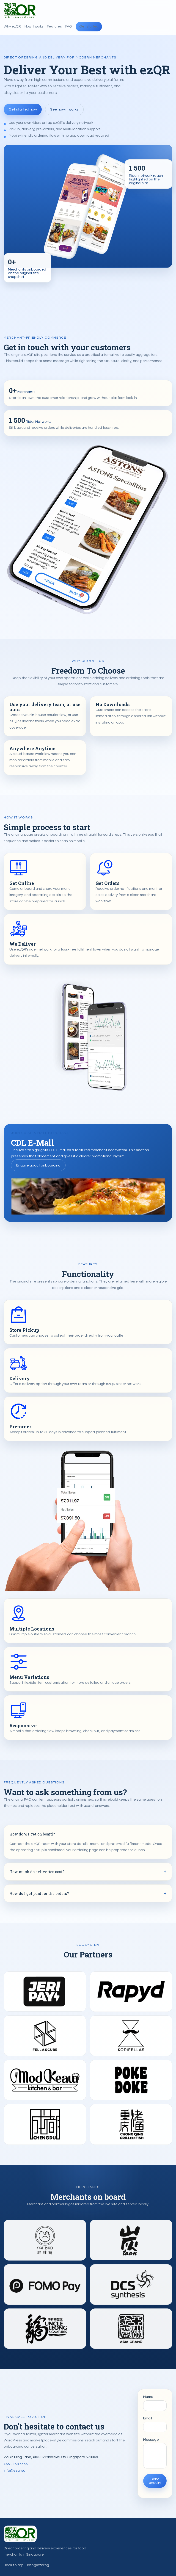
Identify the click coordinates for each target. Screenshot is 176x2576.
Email (147, 2418)
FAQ (68, 26)
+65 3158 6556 (16, 2464)
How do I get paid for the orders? (39, 1893)
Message (151, 2439)
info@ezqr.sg (14, 2470)
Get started (88, 26)
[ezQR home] (20, 10)
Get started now (23, 109)
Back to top (14, 2565)
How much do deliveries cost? (36, 1871)
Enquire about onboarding (38, 1165)
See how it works (64, 109)
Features (54, 26)
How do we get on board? (32, 1834)
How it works (34, 26)
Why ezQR (12, 26)
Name (148, 2397)
